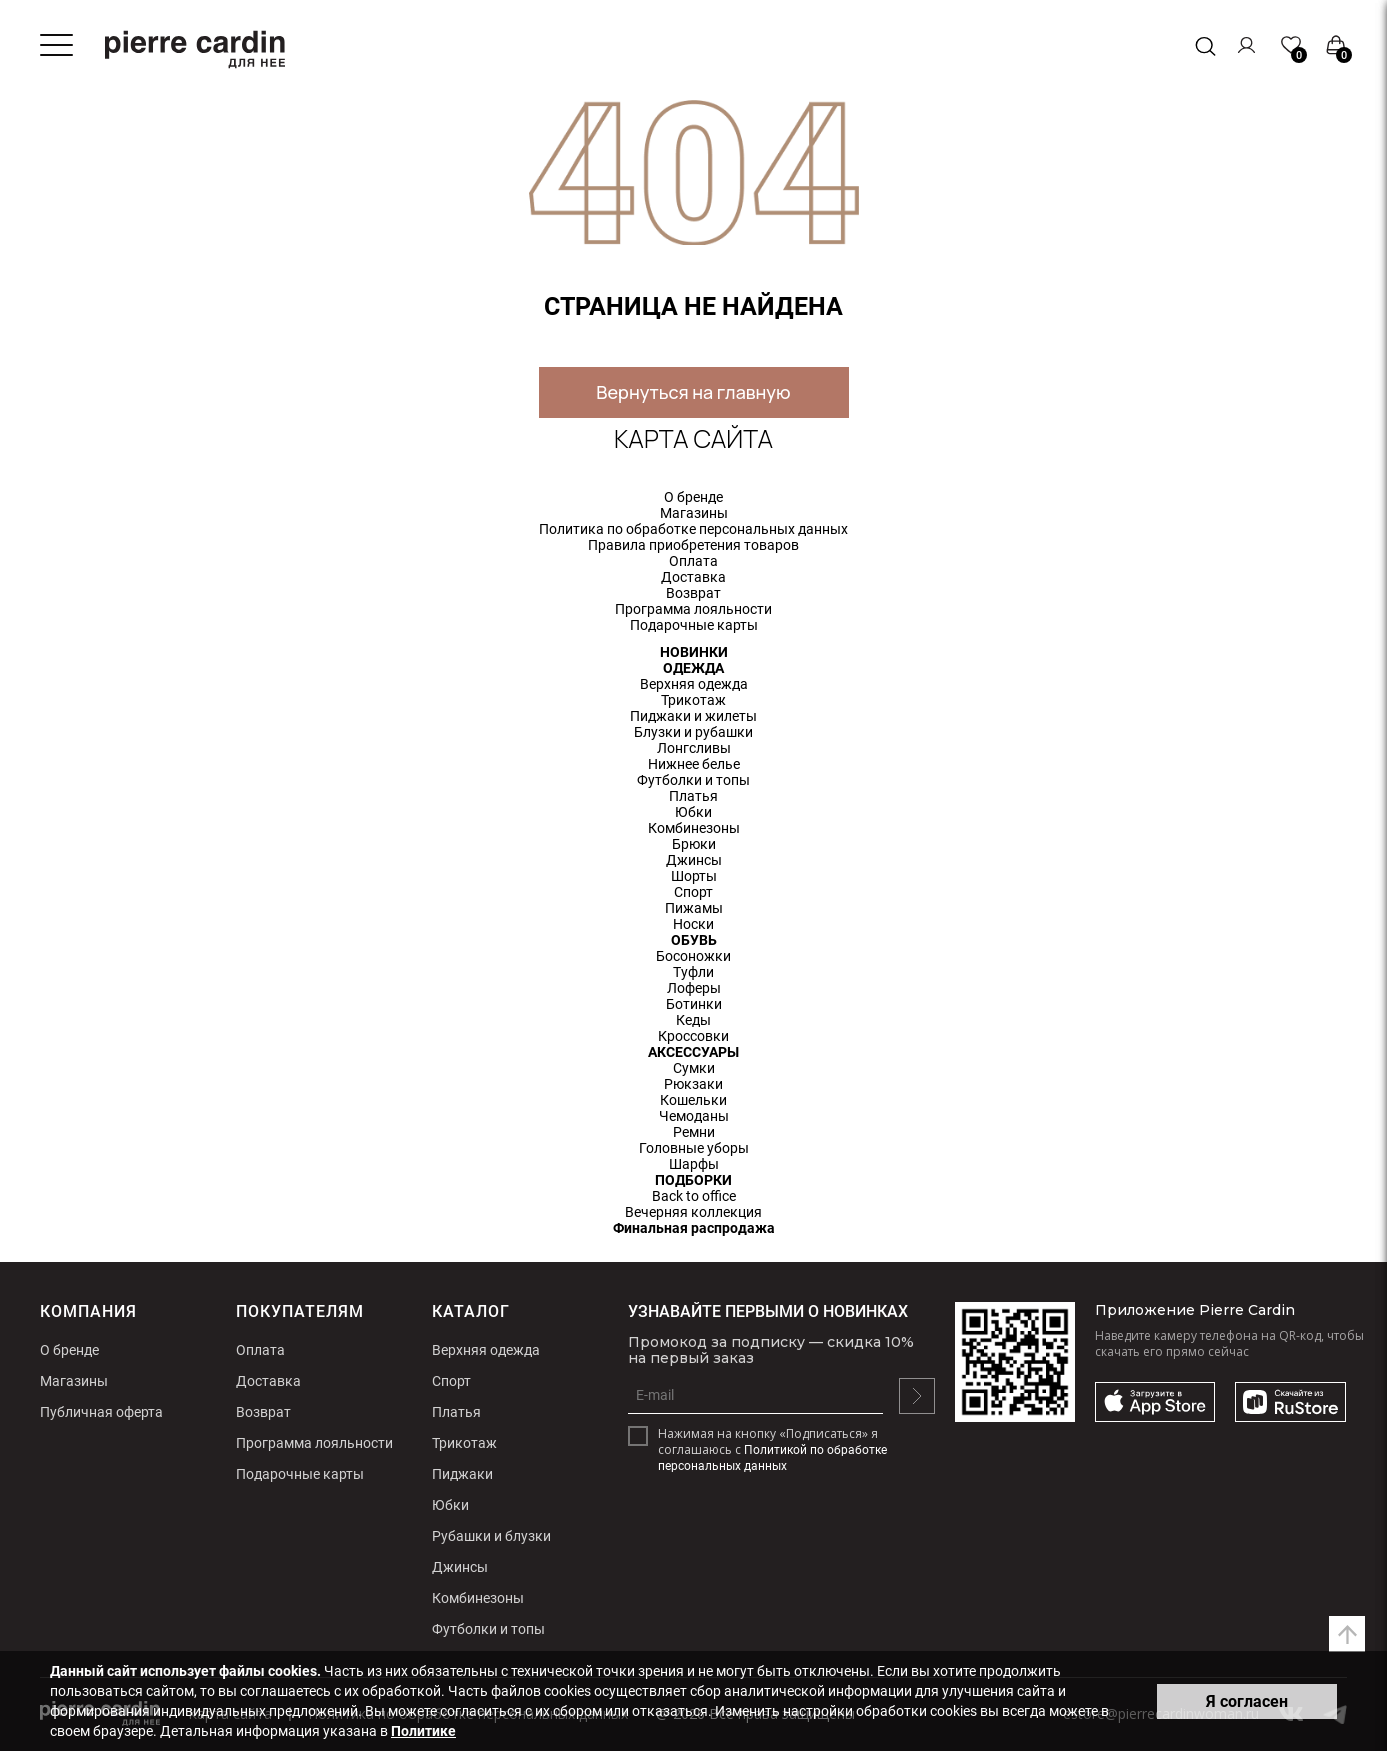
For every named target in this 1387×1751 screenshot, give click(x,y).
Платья (693, 796)
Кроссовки (693, 1036)
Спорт (693, 892)
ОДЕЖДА (693, 668)
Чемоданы (694, 1116)
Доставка (693, 577)
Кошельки (693, 1100)
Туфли (693, 972)
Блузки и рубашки (693, 732)
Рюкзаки (693, 1084)
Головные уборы (694, 1148)
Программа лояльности (693, 609)
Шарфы (694, 1164)
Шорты (694, 876)
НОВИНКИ (694, 652)
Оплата (693, 561)
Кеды (693, 1020)
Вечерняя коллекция (693, 1212)
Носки (693, 924)
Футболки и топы (693, 780)
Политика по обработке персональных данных (693, 529)
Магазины (694, 513)
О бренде (693, 497)
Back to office (694, 1196)
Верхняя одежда (694, 684)
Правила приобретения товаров (693, 545)
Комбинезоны (694, 828)
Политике (423, 1731)
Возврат (693, 593)
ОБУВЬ (694, 940)
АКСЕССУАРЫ (693, 1052)
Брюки (694, 844)
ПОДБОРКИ (693, 1180)
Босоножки (693, 956)
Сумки (694, 1068)
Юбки (693, 812)
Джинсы (694, 860)
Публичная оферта (101, 1412)
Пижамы (694, 908)
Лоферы (694, 988)
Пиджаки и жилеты (693, 716)
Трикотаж (693, 700)
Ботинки (694, 1004)
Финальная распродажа (694, 1228)
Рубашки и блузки (491, 1536)
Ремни (694, 1132)
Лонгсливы (694, 748)
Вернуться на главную (693, 392)
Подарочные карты (694, 625)
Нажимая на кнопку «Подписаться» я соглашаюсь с (772, 1449)
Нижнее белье (694, 764)
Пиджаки (462, 1474)
